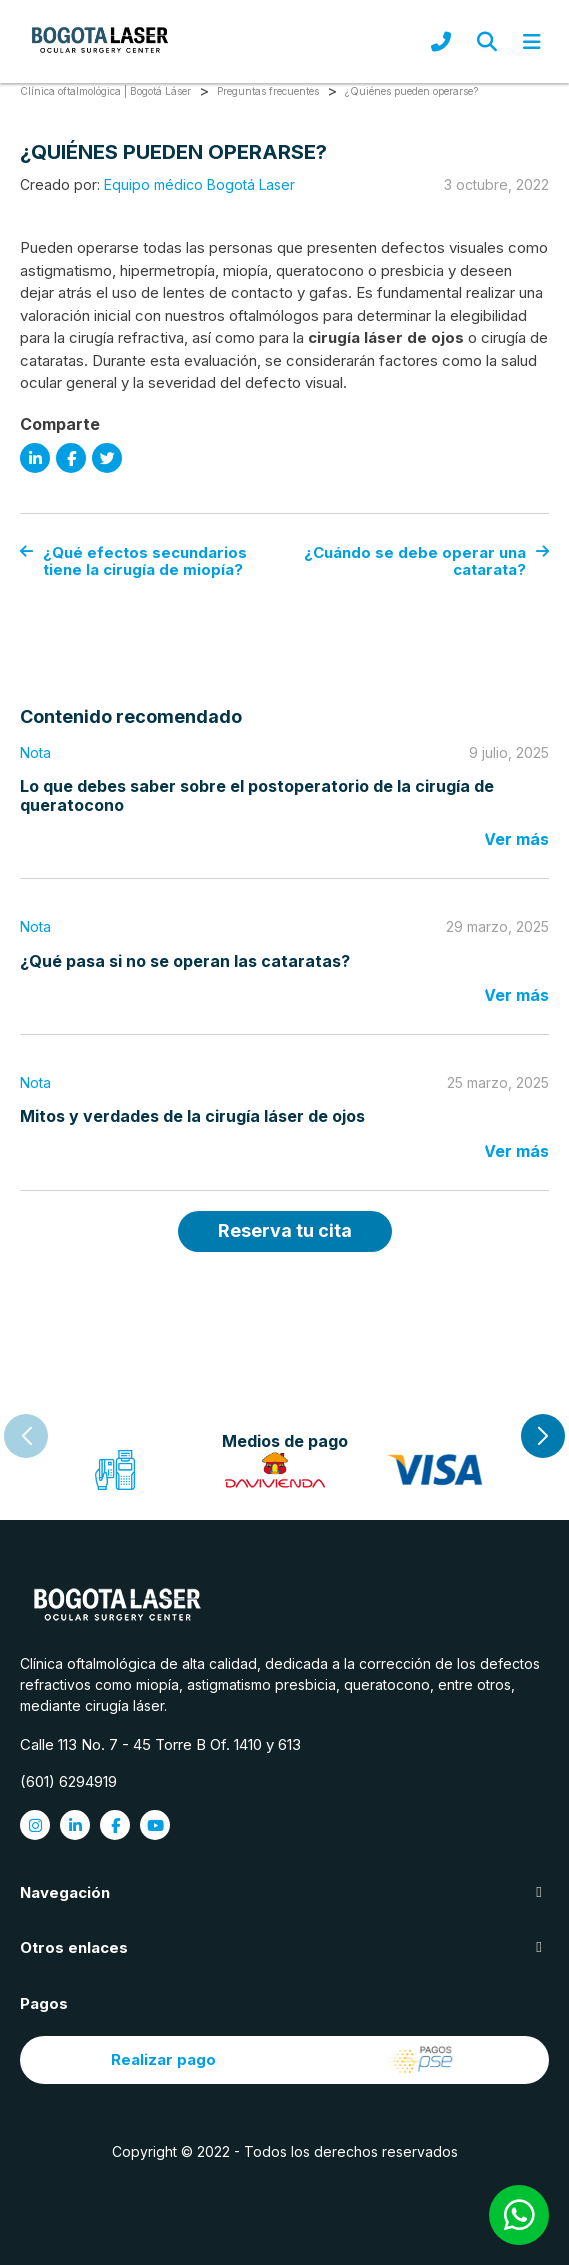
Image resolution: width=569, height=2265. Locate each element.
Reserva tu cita (285, 1230)
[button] (543, 1436)
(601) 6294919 (68, 1781)
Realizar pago (285, 2060)
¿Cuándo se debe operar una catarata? (426, 561)
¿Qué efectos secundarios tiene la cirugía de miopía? (133, 561)
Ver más (516, 839)
